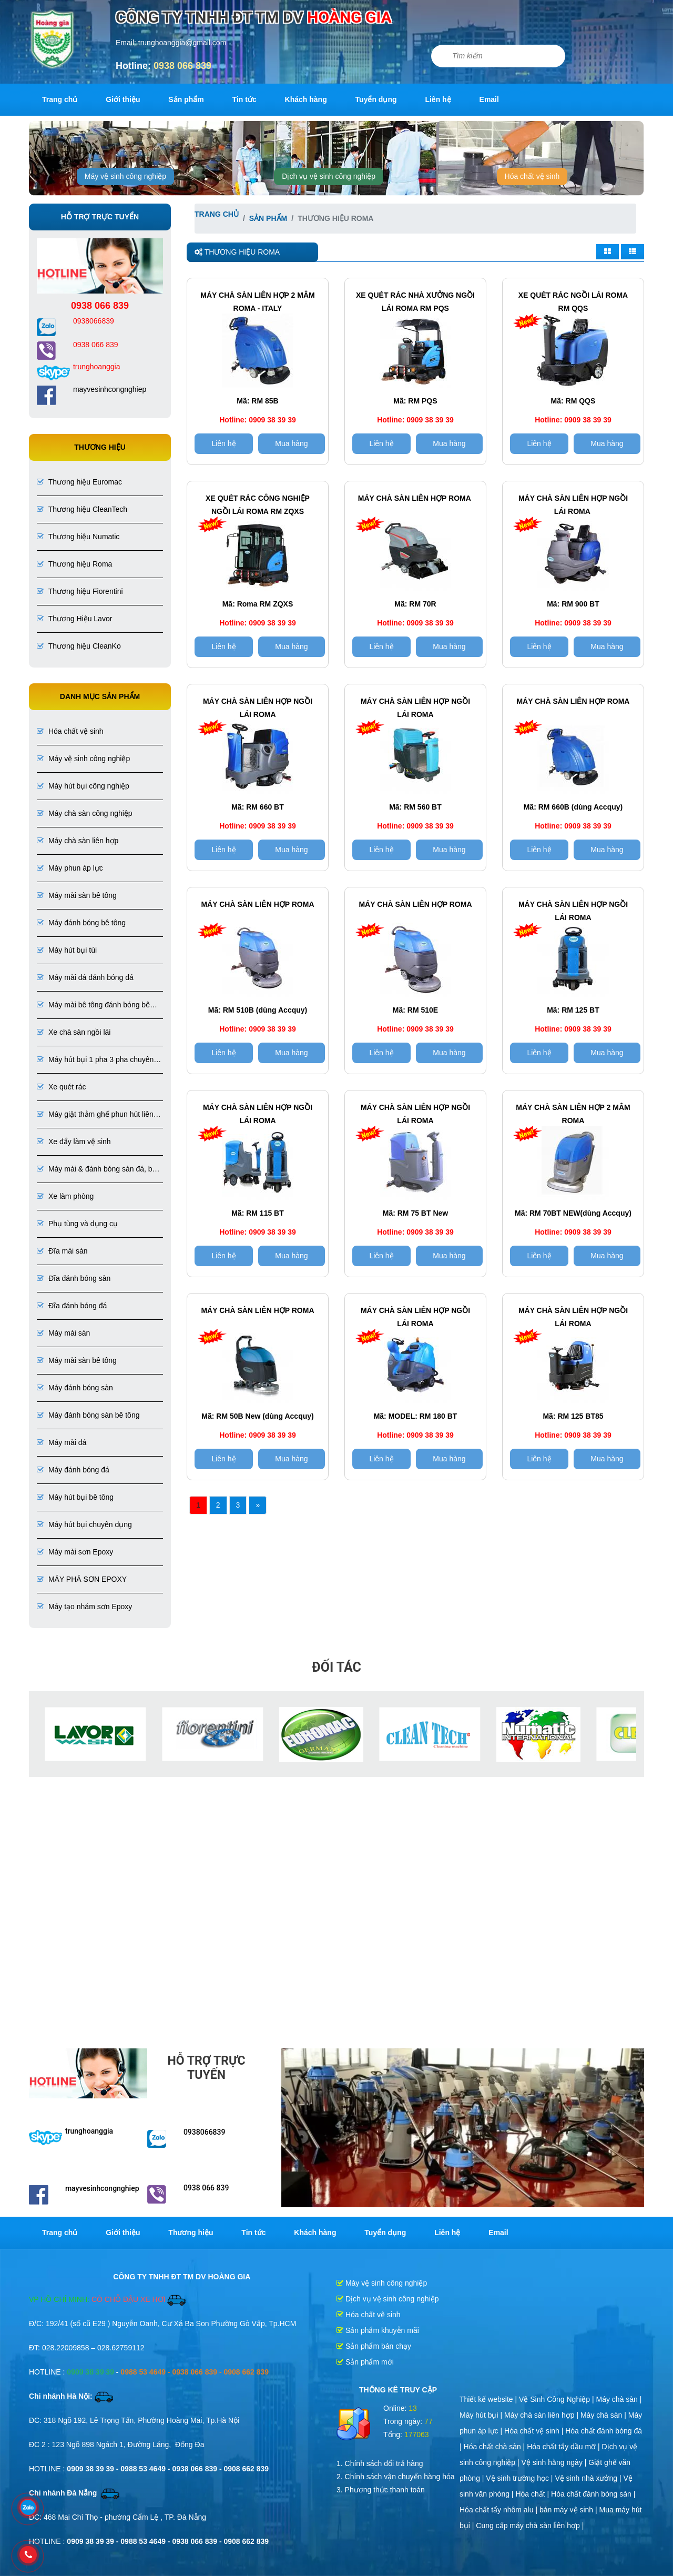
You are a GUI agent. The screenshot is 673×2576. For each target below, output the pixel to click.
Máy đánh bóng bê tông (81, 922)
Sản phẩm (185, 99)
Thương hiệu (190, 2232)
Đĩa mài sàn (62, 1251)
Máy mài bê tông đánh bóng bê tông (93, 1006)
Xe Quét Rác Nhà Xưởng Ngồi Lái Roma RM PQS (415, 301)
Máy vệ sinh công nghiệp (125, 176)
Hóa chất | (533, 2494)
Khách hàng (306, 99)
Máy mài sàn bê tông (77, 895)
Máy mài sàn (63, 1333)
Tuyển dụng (376, 99)
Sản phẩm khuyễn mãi (377, 2330)
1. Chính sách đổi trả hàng (379, 2463)
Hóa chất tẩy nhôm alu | (499, 2510)
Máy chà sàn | (619, 2399)
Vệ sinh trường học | (520, 2478)
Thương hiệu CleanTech (82, 509)
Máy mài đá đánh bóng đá (85, 977)
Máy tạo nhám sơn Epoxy (84, 1606)
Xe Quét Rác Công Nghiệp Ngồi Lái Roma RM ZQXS (258, 505)
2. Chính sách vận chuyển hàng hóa (395, 2476)
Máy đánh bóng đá (73, 1470)
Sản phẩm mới (365, 2362)
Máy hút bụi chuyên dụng (84, 1524)
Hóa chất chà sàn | (495, 2446)
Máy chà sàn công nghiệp (84, 813)
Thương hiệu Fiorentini (80, 591)
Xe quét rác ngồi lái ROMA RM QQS (573, 301)
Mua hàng (291, 443)
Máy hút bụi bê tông (75, 1497)
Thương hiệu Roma (74, 564)
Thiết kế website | (489, 2399)
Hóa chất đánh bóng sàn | (593, 2494)
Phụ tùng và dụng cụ (77, 1223)
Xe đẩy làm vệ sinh (74, 1141)
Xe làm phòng (65, 1196)
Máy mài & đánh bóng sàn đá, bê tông (96, 1170)
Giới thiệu (123, 99)
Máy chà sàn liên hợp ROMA (572, 701)
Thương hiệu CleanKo (79, 646)
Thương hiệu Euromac (79, 482)
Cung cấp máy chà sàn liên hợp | (530, 2525)
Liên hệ (438, 99)
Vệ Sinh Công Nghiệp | (557, 2399)
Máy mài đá (61, 1442)
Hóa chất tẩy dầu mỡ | (564, 2446)
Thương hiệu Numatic (78, 536)
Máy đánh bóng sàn (75, 1387)
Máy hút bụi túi (67, 950)
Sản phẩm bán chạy (373, 2346)
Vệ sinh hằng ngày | (555, 2462)
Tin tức (244, 99)
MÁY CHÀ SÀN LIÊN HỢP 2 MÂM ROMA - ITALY (257, 301)
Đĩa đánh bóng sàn (73, 1278)
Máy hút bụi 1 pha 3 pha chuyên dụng (95, 1060)
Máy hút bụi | (482, 2415)
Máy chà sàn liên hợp (77, 840)
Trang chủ (59, 99)
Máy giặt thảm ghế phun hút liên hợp (95, 1115)
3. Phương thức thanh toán (380, 2490)
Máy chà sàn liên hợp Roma (415, 498)
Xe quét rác (61, 1087)
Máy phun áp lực (70, 868)
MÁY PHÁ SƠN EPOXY (82, 1579)
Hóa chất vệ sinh (532, 176)
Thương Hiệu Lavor (74, 618)
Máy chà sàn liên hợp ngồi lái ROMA (573, 505)
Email (489, 99)
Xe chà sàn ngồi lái (73, 1032)
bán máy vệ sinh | (569, 2510)
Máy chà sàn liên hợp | (542, 2415)
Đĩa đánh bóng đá (72, 1305)
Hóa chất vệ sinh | (534, 2431)
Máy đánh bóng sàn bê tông (88, 1415)
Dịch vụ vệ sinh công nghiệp (328, 176)
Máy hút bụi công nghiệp (83, 786)
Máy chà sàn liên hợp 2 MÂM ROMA (573, 1114)
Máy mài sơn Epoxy (75, 1552)
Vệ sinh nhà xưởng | (589, 2478)
